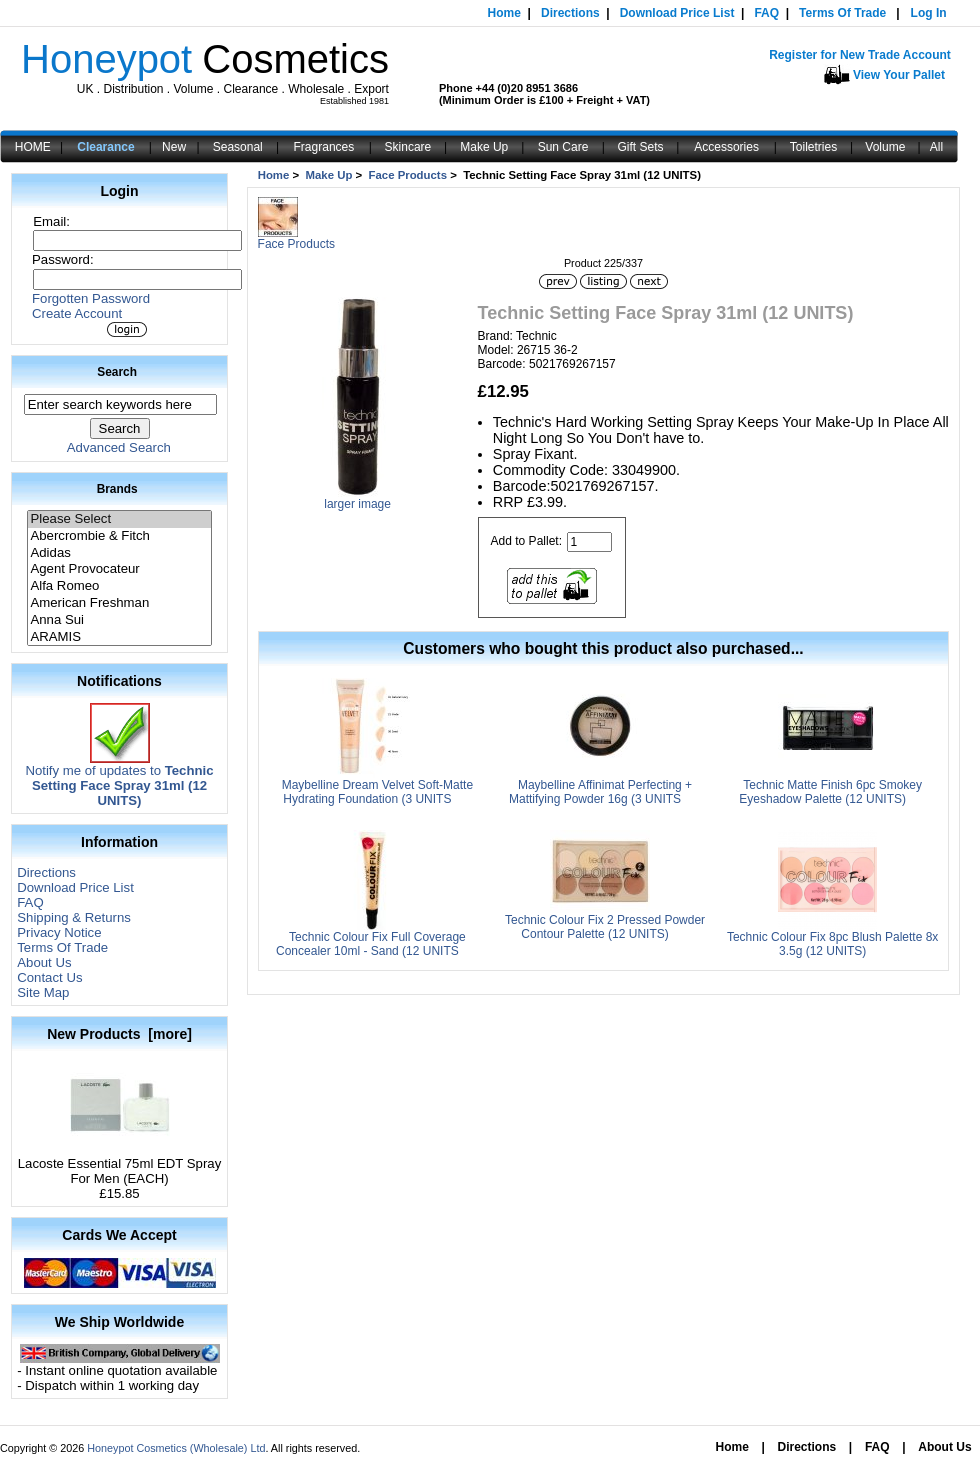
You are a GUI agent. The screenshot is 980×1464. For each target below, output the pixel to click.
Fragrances (324, 147)
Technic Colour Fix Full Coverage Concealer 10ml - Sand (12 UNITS (371, 944)
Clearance (105, 147)
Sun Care (563, 147)
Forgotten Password (91, 298)
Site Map (43, 992)
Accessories (726, 147)
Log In (929, 13)
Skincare (408, 147)
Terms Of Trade (842, 13)
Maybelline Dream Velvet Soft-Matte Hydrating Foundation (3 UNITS (377, 792)
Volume (885, 147)
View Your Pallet (899, 75)
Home (504, 13)
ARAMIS (119, 637)
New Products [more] (119, 1034)
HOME (33, 147)
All (936, 147)
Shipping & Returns (74, 917)
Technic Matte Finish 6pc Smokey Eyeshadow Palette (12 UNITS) (830, 792)
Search (117, 372)
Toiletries (813, 147)
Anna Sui (119, 620)
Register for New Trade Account (860, 55)
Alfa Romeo (119, 586)
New (174, 147)
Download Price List (677, 13)
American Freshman (119, 603)
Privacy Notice (59, 932)
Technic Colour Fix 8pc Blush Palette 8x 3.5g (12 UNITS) (832, 944)
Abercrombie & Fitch (119, 536)
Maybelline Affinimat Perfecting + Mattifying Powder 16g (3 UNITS (600, 792)
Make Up (484, 147)
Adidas (119, 553)
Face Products (408, 175)
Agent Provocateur (119, 569)
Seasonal (238, 147)
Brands (117, 489)
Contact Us (49, 977)
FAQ (766, 13)
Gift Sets (641, 147)
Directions (570, 13)
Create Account (77, 313)
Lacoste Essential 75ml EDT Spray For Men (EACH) (120, 1165)
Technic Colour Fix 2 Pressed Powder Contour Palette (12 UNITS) (605, 927)
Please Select (119, 519)
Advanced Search (119, 447)
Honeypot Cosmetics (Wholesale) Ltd (176, 1448)
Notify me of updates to (119, 779)
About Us (44, 962)
